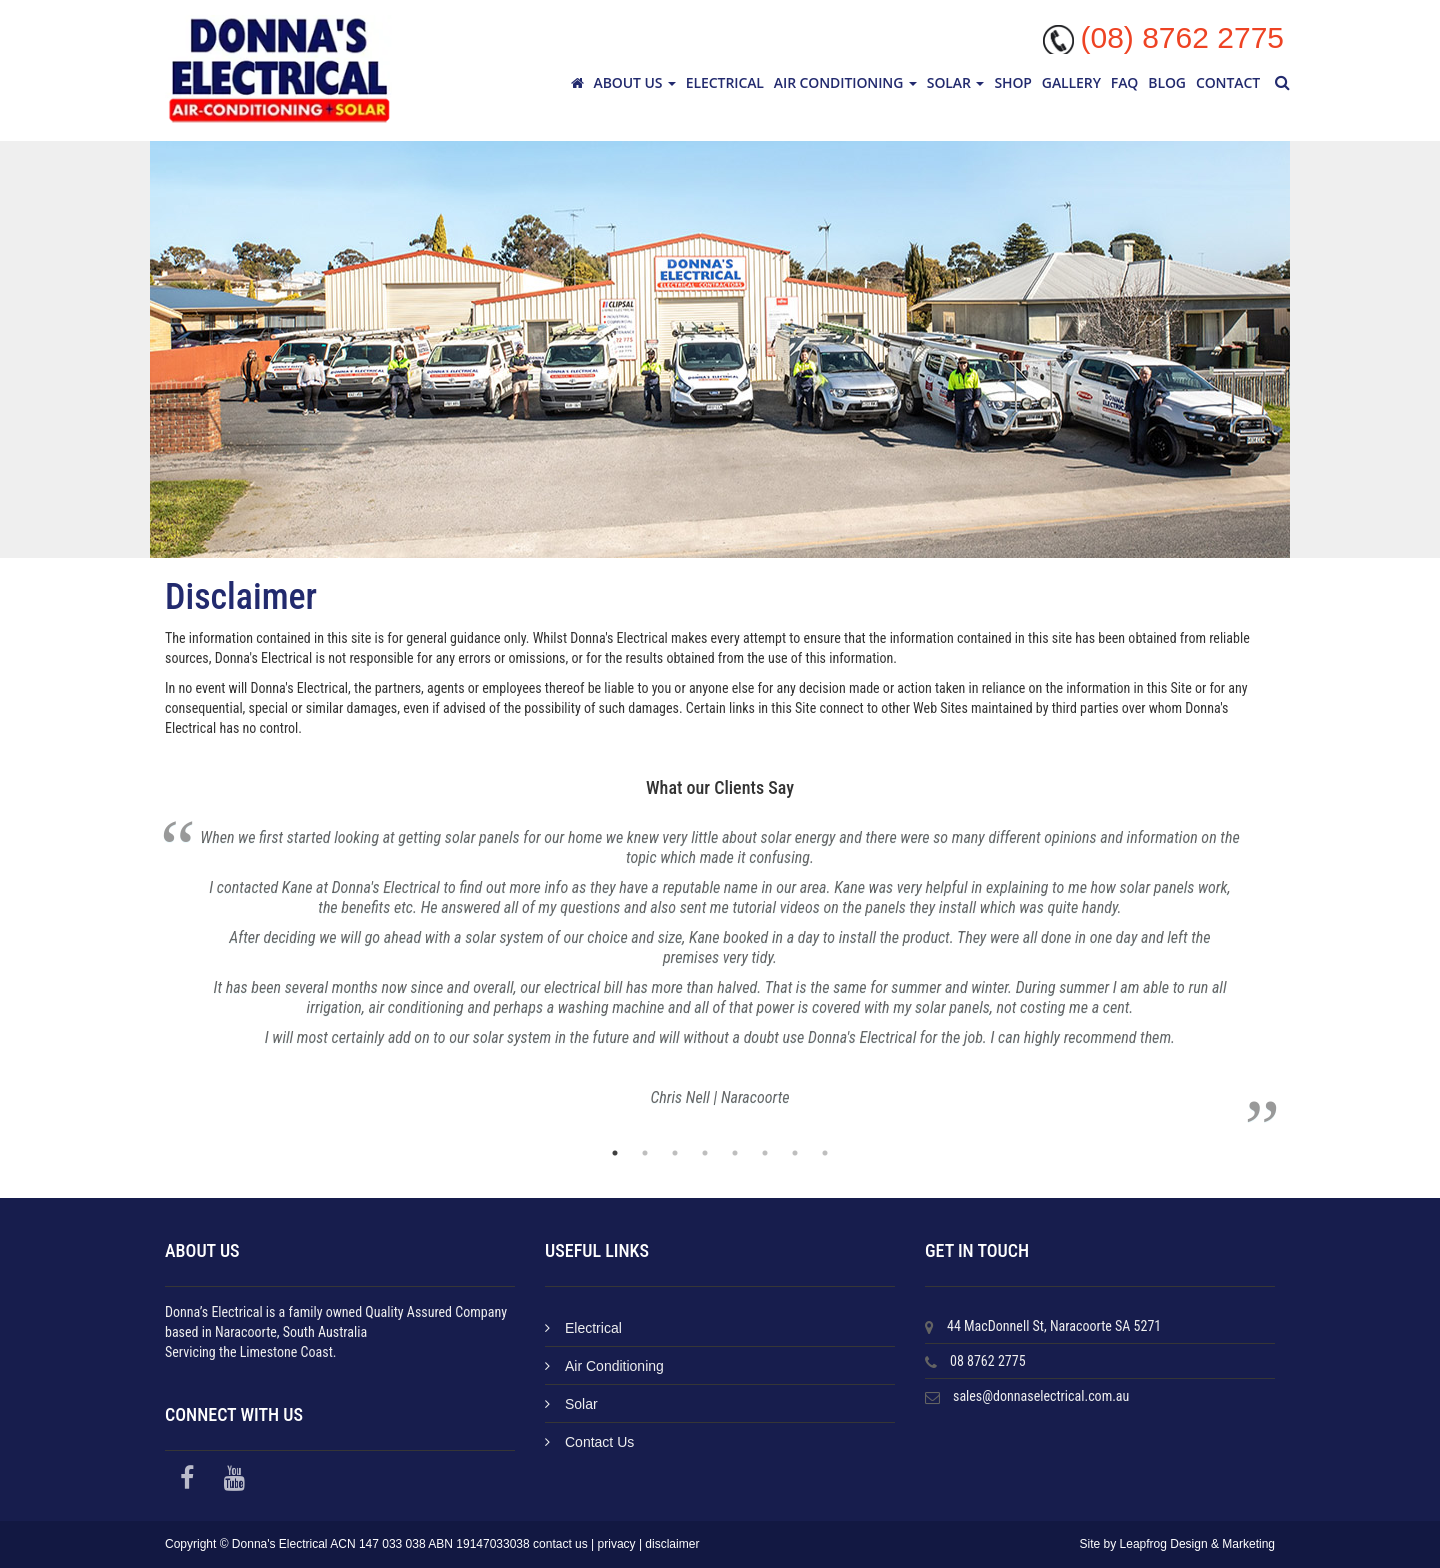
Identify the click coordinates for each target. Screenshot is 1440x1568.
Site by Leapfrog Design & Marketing (1177, 1544)
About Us (635, 82)
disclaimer (672, 1544)
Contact (1228, 82)
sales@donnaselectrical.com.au (1041, 1396)
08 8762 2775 (988, 1361)
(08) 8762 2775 (1183, 37)
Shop (1012, 82)
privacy (617, 1544)
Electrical (725, 82)
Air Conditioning (845, 82)
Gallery (1071, 82)
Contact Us (589, 1442)
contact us (560, 1544)
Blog (1167, 82)
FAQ (1124, 82)
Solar (956, 82)
